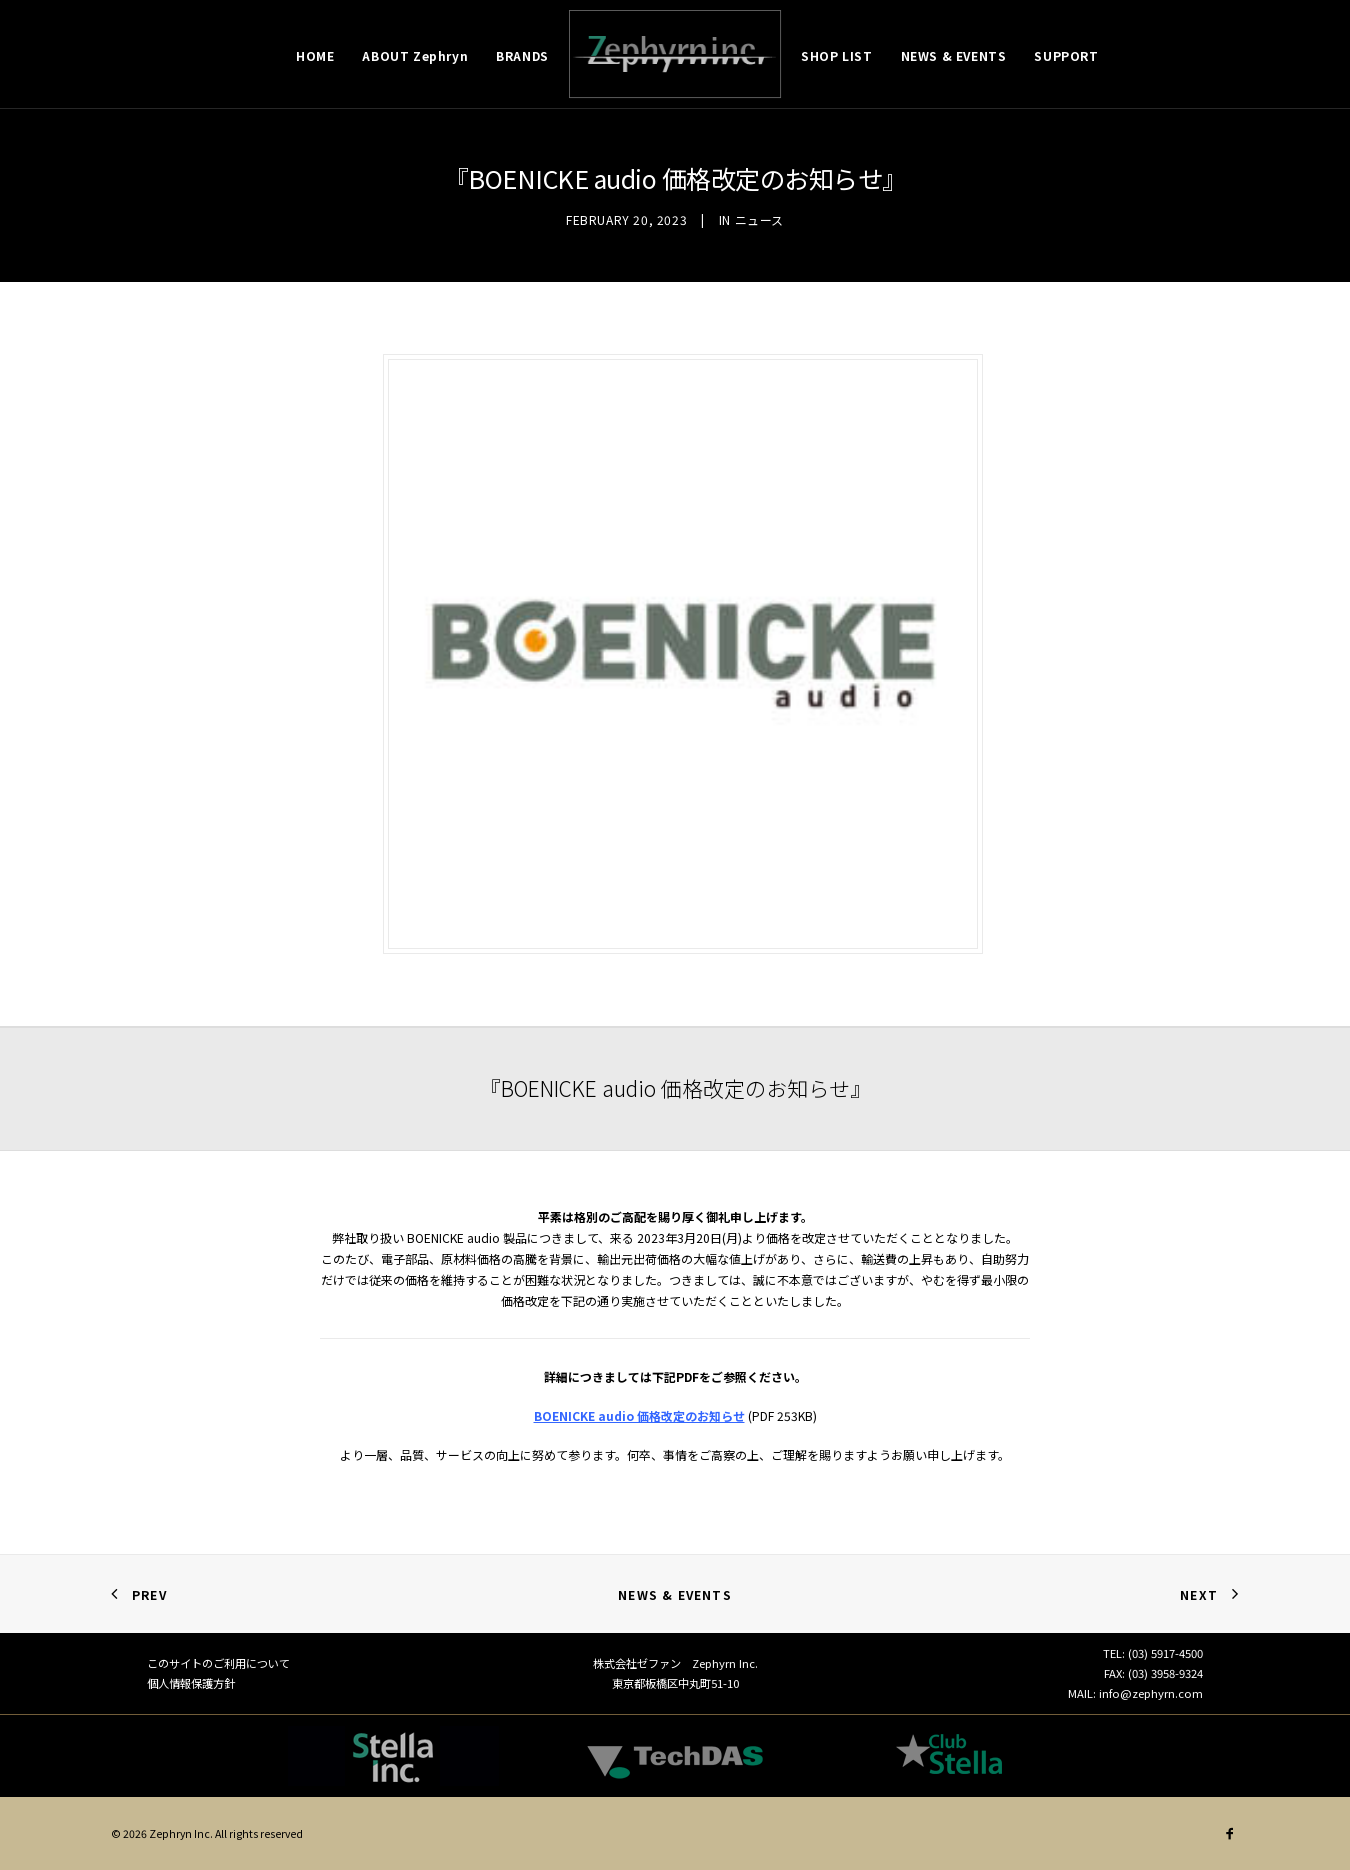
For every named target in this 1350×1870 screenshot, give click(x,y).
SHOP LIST (836, 55)
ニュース (759, 219)
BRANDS (522, 55)
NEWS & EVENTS (954, 55)
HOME (315, 55)
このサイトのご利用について (218, 1663)
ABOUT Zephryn (415, 55)
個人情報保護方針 (191, 1683)
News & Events (675, 1594)
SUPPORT (1066, 55)
